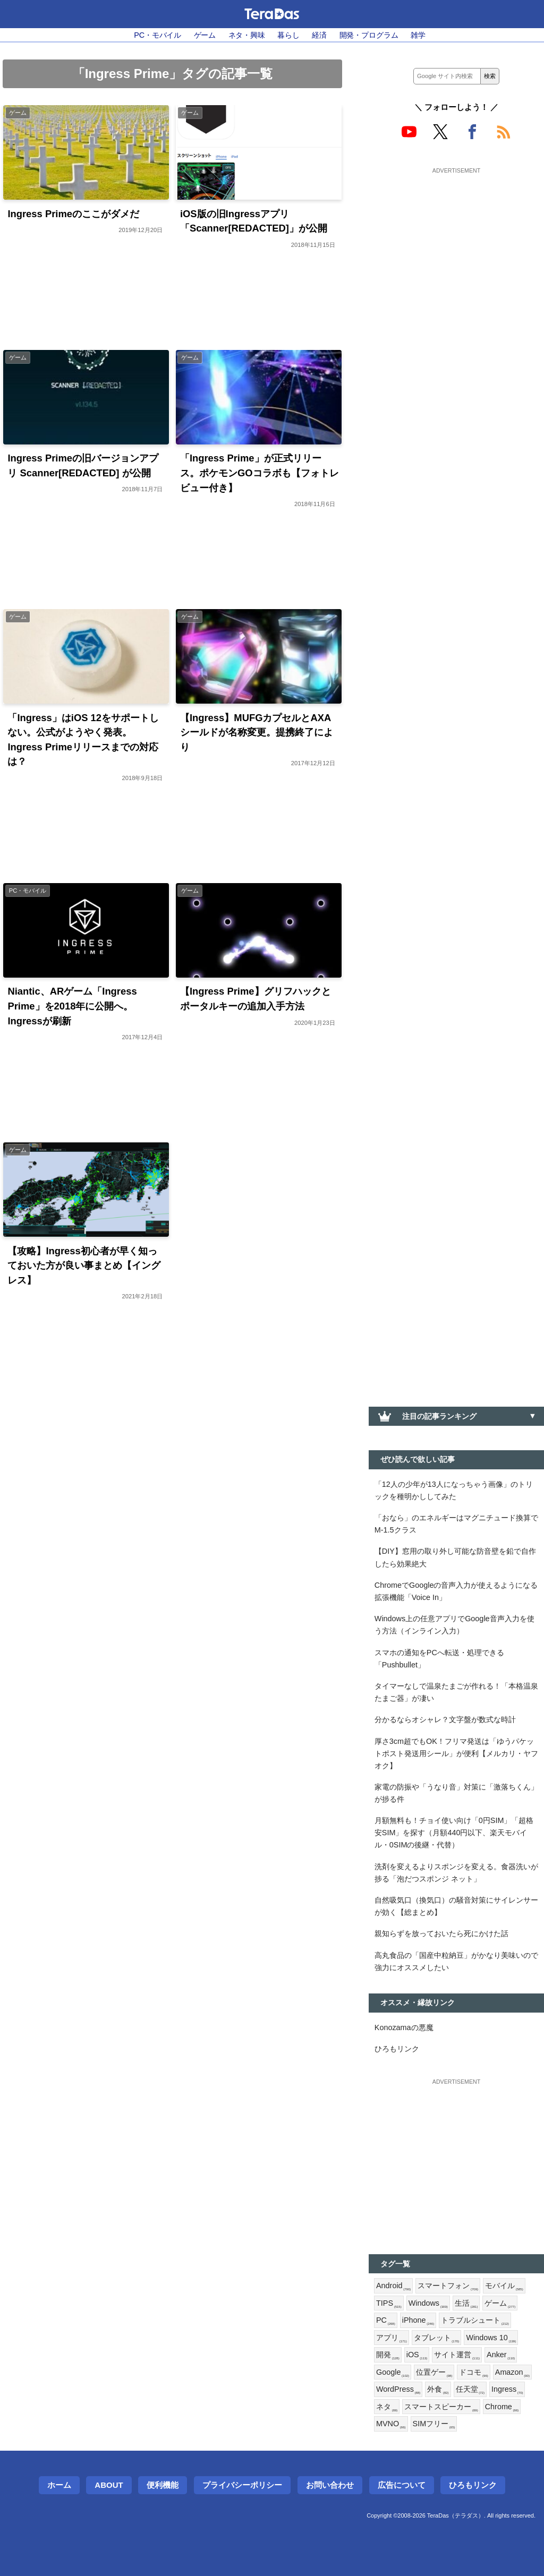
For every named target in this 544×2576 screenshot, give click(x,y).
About (109, 2484)
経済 (319, 35)
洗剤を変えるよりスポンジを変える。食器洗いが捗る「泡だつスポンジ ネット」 (456, 1872)
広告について (402, 2484)
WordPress (398, 2389)
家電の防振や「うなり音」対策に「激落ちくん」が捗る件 (456, 1793)
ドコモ (473, 2372)
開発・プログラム (368, 35)
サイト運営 (457, 2355)
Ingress (507, 2389)
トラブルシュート (475, 2320)
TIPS (389, 2303)
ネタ (386, 2407)
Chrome (502, 2407)
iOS (417, 2355)
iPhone (418, 2320)
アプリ (391, 2338)
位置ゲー (434, 2372)
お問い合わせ (330, 2484)
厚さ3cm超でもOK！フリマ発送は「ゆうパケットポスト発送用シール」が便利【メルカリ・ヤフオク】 (456, 1753)
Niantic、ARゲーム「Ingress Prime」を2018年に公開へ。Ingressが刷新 (72, 1006)
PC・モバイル (157, 35)
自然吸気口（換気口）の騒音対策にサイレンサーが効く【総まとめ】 (456, 1906)
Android (393, 2286)
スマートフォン (448, 2286)
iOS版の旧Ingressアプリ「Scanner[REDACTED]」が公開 (253, 221)
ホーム (59, 2484)
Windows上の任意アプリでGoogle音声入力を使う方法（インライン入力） (454, 1624)
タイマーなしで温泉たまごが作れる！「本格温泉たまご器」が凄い (456, 1692)
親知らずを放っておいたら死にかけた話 (441, 1933)
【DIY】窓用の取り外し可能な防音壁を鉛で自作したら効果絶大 (455, 1557)
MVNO (391, 2424)
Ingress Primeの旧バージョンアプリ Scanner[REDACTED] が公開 (82, 465)
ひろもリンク (397, 2048)
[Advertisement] (456, 243)
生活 (466, 2303)
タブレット (437, 2338)
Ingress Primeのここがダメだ (73, 213)
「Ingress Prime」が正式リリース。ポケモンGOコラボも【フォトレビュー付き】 (259, 472)
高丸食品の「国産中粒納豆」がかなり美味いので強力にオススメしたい (456, 1961)
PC (385, 2320)
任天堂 (470, 2389)
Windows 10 (491, 2338)
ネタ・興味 (246, 35)
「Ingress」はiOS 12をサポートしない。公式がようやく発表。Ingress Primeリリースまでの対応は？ (83, 739)
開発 (388, 2355)
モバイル (504, 2286)
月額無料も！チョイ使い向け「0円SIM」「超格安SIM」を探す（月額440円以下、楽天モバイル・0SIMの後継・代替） (454, 1832)
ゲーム (205, 35)
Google (392, 2372)
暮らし (288, 35)
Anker (501, 2355)
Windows (428, 2303)
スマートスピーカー (441, 2407)
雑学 (418, 35)
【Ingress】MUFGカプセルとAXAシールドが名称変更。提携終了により (256, 732)
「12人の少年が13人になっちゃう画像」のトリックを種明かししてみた (454, 1490)
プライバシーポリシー (242, 2484)
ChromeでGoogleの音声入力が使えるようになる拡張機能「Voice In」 (456, 1591)
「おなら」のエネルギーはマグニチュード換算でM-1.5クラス (456, 1523)
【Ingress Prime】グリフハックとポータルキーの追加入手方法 (255, 999)
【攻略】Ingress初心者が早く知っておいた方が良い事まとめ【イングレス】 (83, 1265)
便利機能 (162, 2484)
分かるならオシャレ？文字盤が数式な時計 (445, 1719)
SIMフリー (434, 2424)
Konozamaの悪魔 (404, 2027)
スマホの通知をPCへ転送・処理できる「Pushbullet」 (439, 1658)
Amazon (512, 2372)
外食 (437, 2389)
